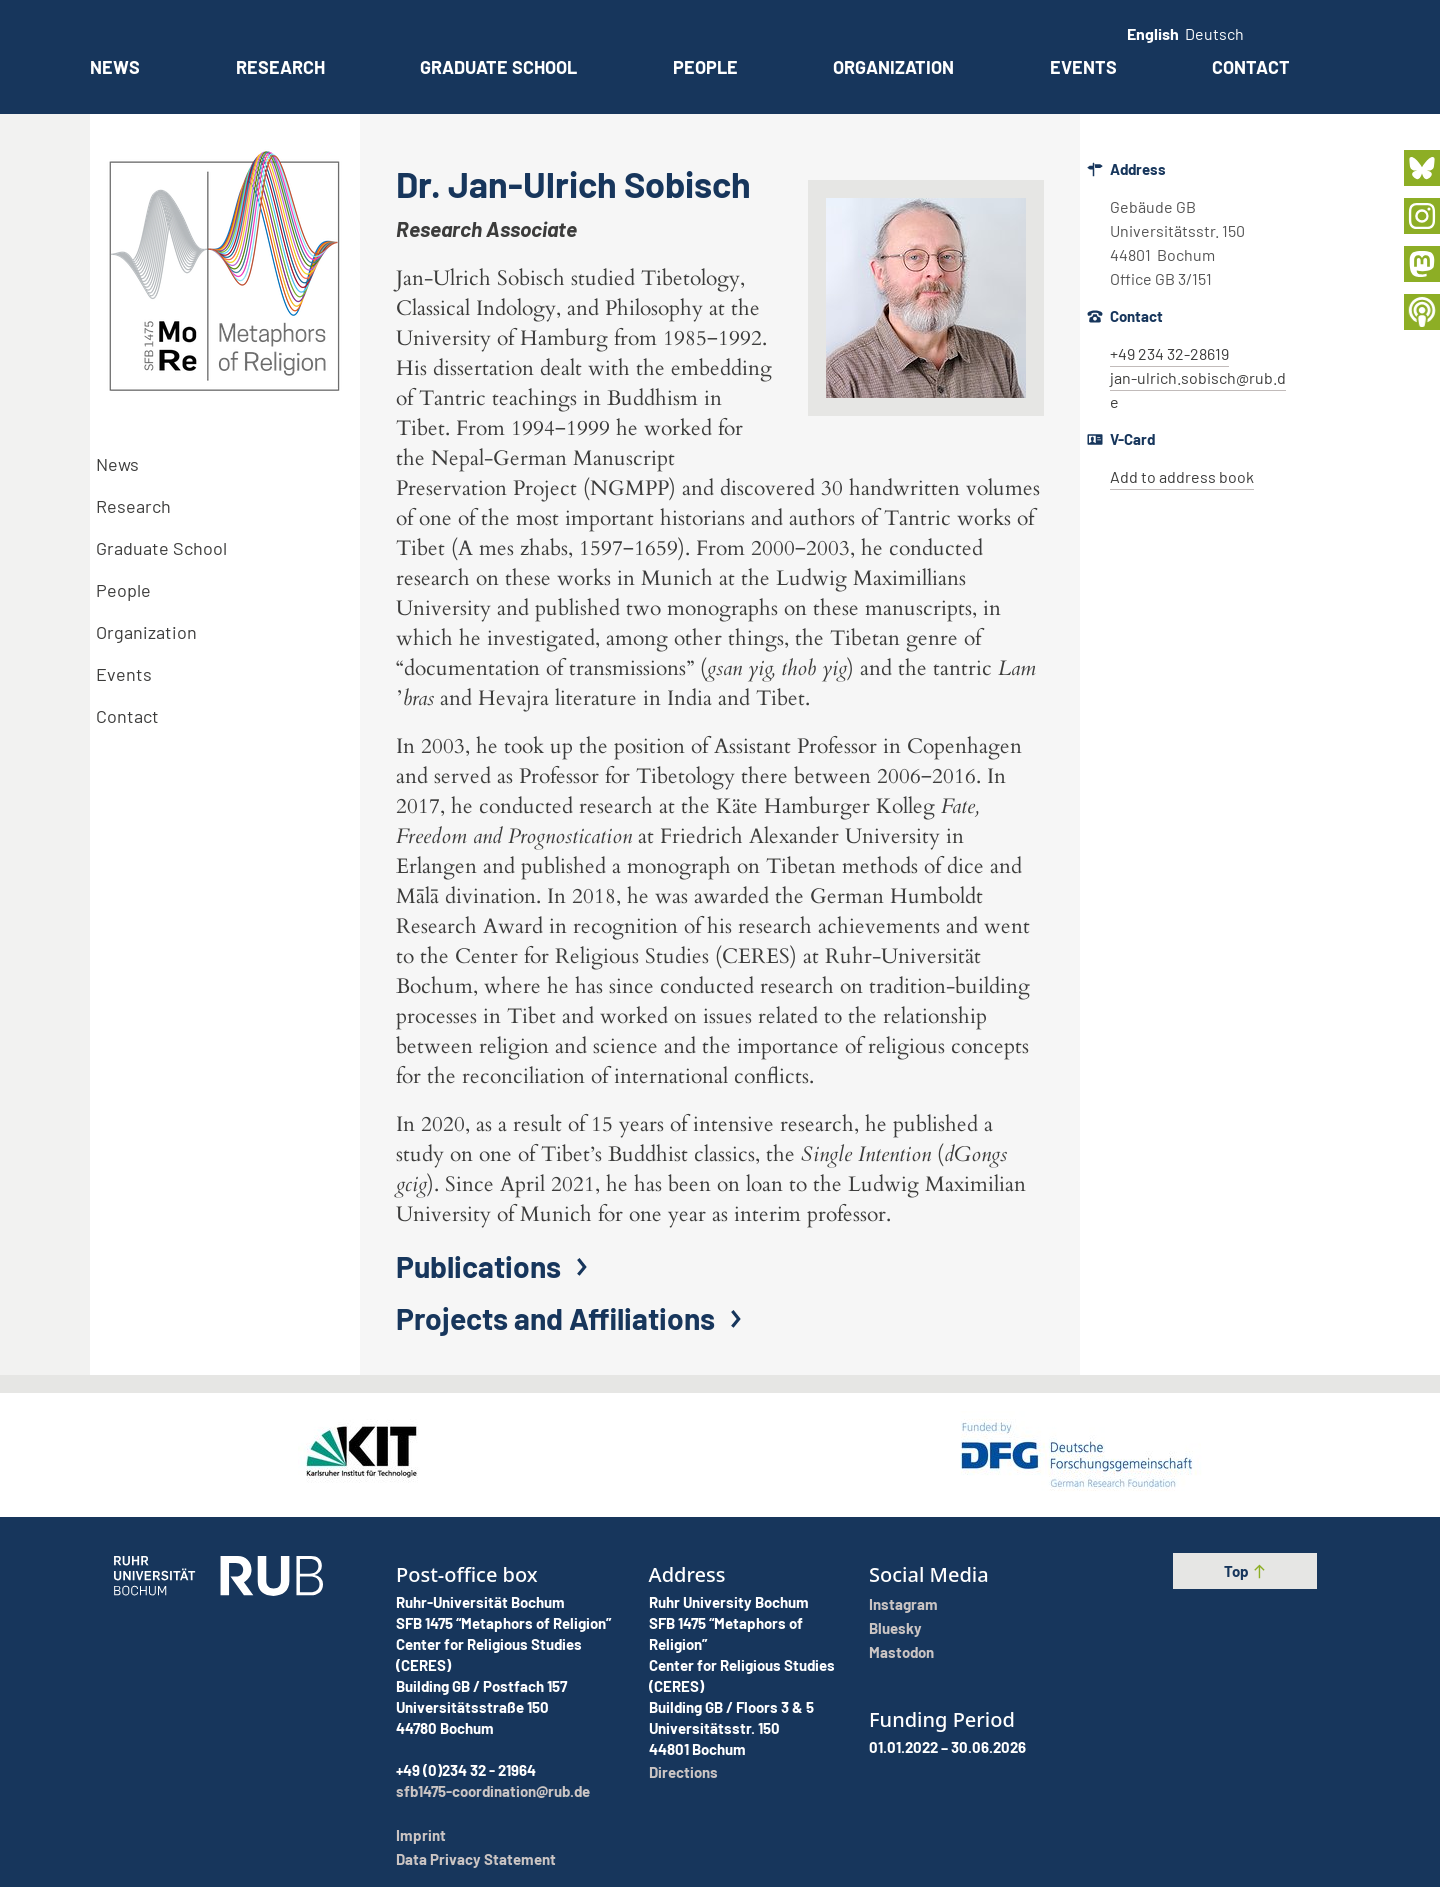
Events (1083, 67)
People (705, 67)
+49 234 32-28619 (1169, 353)
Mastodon (901, 1652)
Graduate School (498, 67)
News (115, 67)
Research (280, 67)
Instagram (903, 1604)
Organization (893, 67)
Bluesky (895, 1628)
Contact (1251, 67)
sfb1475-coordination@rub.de (493, 1791)
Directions (683, 1772)
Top (1245, 1571)
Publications (496, 1266)
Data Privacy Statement (476, 1859)
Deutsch (1214, 33)
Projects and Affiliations (573, 1318)
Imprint (421, 1835)
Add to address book (1182, 476)
